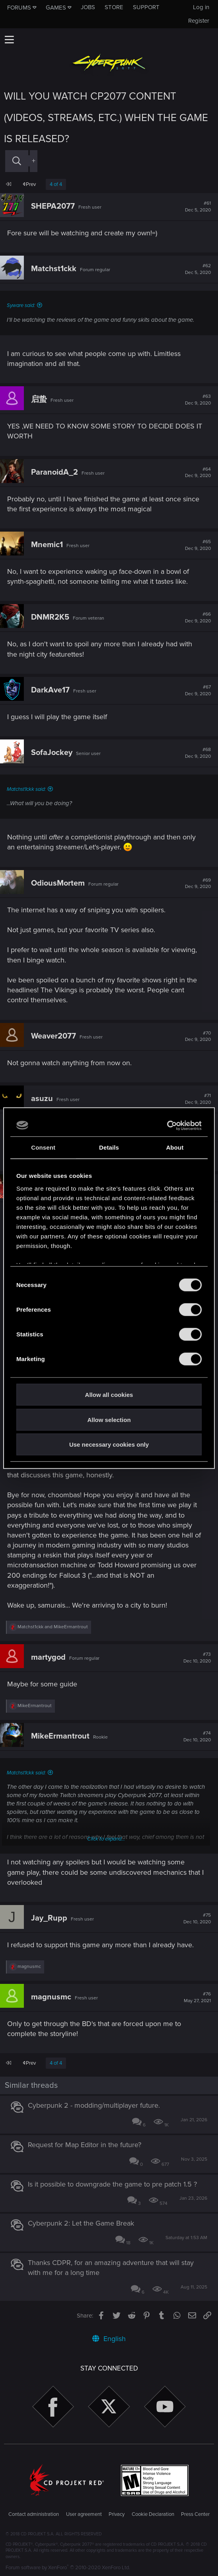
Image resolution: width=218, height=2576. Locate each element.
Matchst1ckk (53, 269)
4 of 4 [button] (56, 184)
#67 (198, 690)
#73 (197, 1657)
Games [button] (56, 7)
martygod (48, 1657)
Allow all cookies (109, 1394)
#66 (198, 617)
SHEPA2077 (53, 206)
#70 (198, 1036)
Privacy (117, 2514)
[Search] (16, 161)
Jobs (88, 7)
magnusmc (51, 1997)
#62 (198, 269)
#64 (198, 472)
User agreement (84, 2514)
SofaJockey (51, 752)
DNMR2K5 (50, 617)
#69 (198, 883)
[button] (9, 39)
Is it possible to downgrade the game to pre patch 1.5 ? (112, 2184)
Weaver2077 (53, 1036)
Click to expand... (106, 1839)
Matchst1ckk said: (26, 789)
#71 (198, 1099)
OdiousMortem (58, 883)
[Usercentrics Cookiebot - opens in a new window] (167, 1125)
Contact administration (33, 2514)
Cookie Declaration (153, 2514)
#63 (198, 399)
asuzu (42, 1098)
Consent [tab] (43, 1147)
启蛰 (39, 399)
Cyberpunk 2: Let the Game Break (81, 2223)
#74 (197, 1736)
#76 (197, 1997)
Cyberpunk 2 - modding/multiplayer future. (94, 2105)
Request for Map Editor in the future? (84, 2144)
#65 (198, 545)
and (53, 1627)
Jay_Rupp (49, 1918)
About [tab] (174, 1147)
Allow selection (108, 1419)
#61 (198, 206)
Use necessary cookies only (109, 1444)
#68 (198, 753)
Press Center (195, 2514)
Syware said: (21, 305)
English (109, 2338)
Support (146, 7)
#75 (197, 1918)
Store (114, 7)
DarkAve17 (50, 690)
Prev (29, 184)
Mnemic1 (47, 545)
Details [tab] (109, 1147)
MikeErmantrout (60, 1736)
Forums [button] (19, 7)
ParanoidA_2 (54, 472)
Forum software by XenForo (68, 2567)
